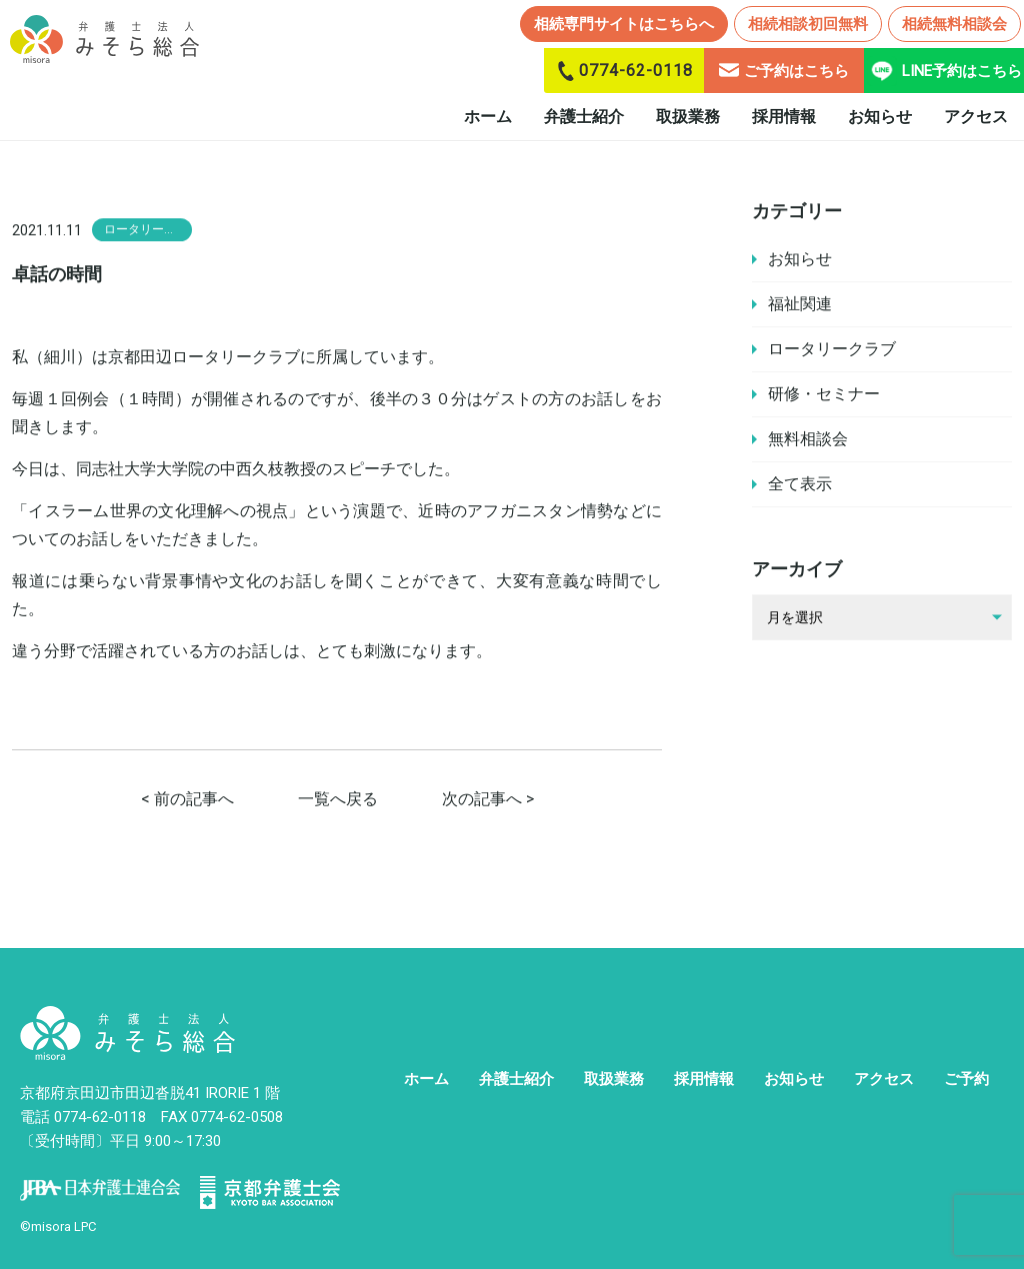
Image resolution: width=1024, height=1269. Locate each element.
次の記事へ (482, 800)
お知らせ (880, 116)
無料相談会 (808, 439)
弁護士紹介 (584, 116)
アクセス (976, 116)
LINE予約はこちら (944, 71)
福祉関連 (800, 304)
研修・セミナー (824, 394)
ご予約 (966, 1079)
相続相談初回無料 (808, 24)
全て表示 (800, 484)
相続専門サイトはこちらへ (624, 24)
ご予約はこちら (784, 70)
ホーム (488, 116)
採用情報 (784, 116)
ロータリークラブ (832, 349)
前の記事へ (194, 800)
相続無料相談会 (954, 24)
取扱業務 (688, 116)
